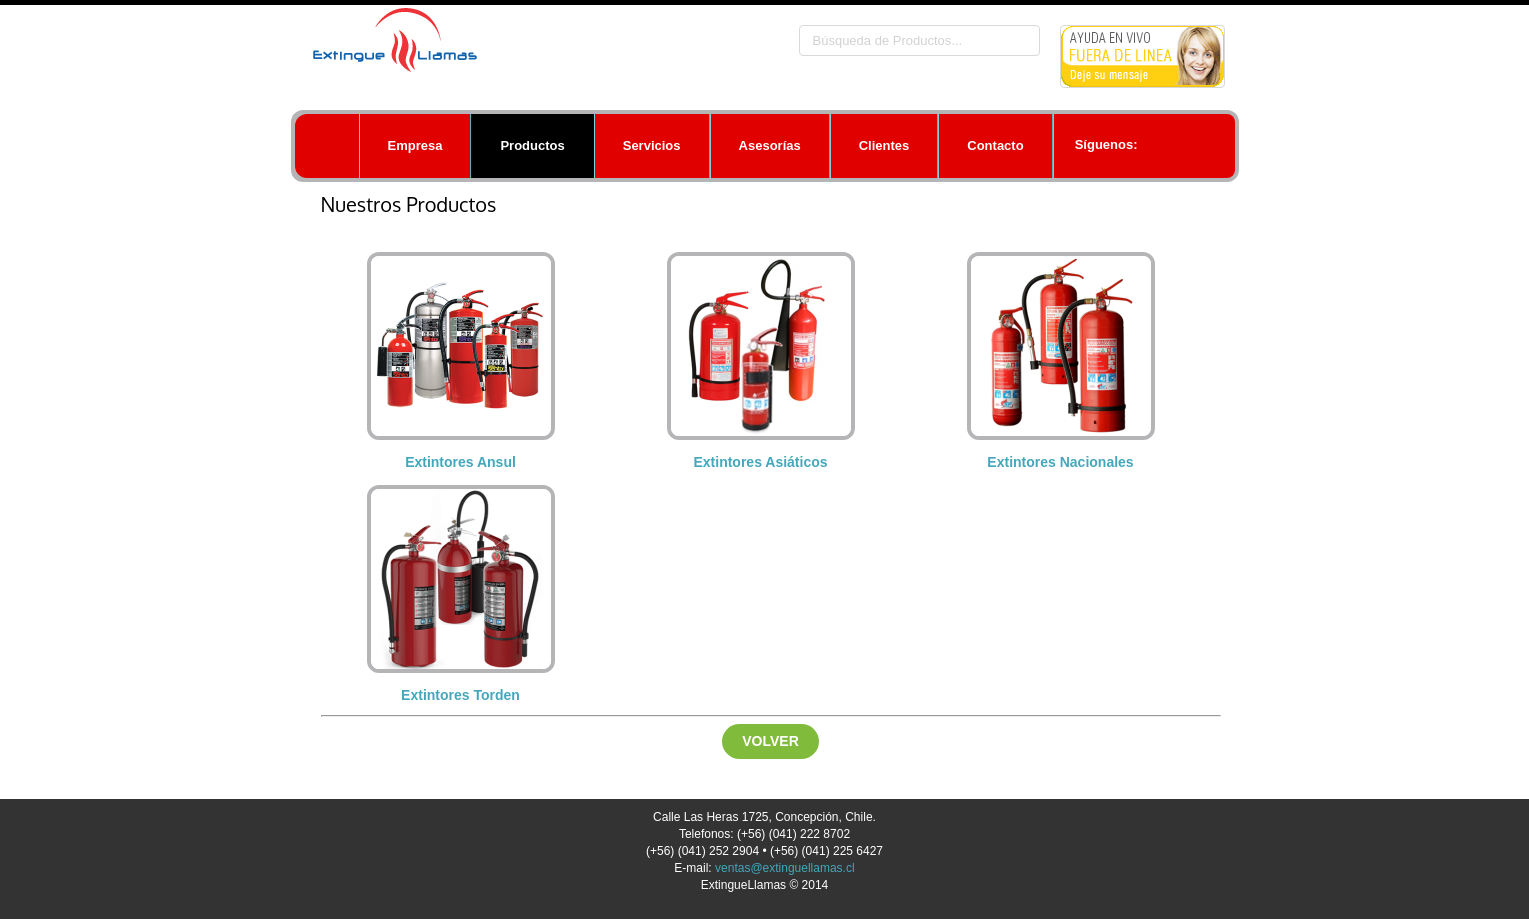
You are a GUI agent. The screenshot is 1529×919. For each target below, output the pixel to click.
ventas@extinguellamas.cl (785, 868)
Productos (532, 145)
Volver (770, 741)
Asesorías (770, 145)
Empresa (415, 145)
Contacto (995, 145)
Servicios (652, 145)
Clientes (884, 145)
